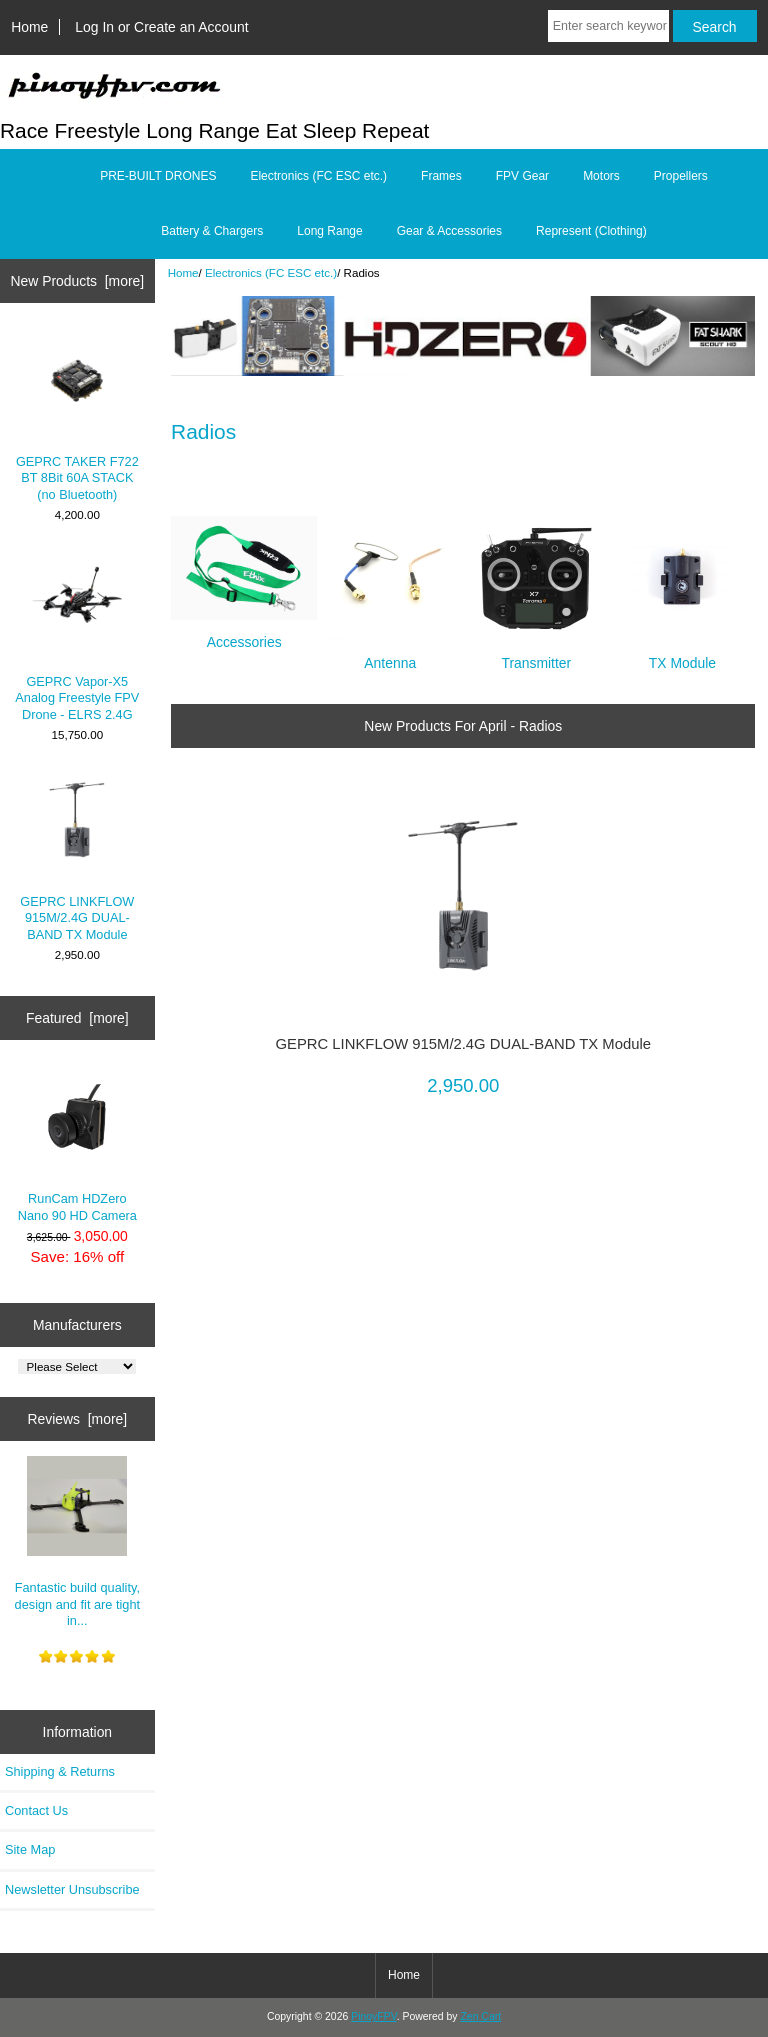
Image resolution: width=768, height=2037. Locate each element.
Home (29, 27)
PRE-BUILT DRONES (158, 176)
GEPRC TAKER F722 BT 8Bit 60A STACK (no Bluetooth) (77, 416)
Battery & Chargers (212, 231)
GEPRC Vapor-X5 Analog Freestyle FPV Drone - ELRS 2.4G (77, 636)
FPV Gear (522, 176)
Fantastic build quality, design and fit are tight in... (77, 1542)
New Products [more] (77, 281)
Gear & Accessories (449, 231)
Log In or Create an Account (161, 27)
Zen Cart (480, 2016)
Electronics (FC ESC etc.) (271, 272)
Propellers (681, 176)
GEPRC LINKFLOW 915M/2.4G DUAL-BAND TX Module (77, 856)
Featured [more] (77, 1018)
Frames (441, 176)
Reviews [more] (77, 1419)
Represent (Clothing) (591, 231)
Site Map (30, 1849)
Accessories (244, 633)
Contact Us (36, 1810)
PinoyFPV (373, 2016)
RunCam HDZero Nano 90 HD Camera (77, 1144)
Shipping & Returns (60, 1771)
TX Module (682, 654)
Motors (601, 176)
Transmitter (536, 654)
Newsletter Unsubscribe (72, 1889)
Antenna (390, 654)
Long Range (329, 231)
